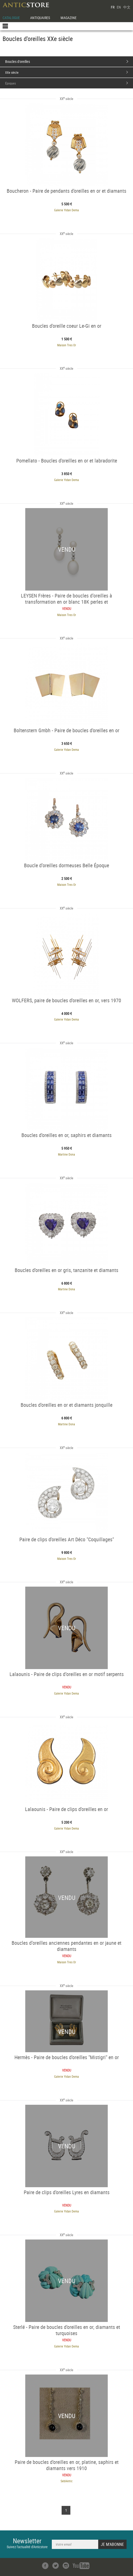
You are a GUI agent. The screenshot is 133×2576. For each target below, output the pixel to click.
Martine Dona (66, 1154)
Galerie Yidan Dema (66, 210)
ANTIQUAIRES (40, 17)
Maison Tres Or (66, 345)
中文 (126, 7)
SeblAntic (67, 2481)
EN (119, 7)
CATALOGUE (11, 17)
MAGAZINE (69, 17)
